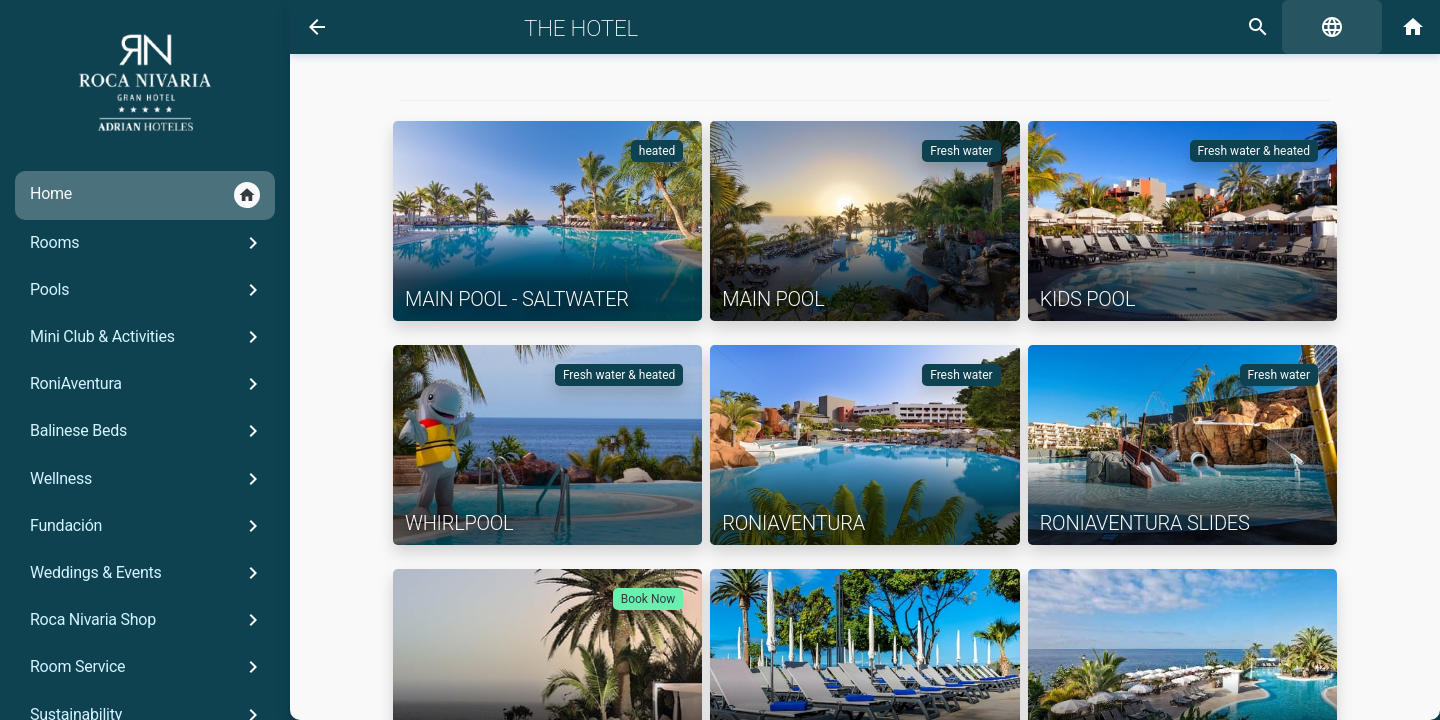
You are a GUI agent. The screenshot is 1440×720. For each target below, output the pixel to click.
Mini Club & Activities (147, 337)
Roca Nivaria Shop (147, 620)
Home (145, 195)
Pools (147, 290)
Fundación (147, 526)
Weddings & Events (147, 573)
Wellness (147, 479)
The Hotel (581, 28)
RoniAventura (147, 384)
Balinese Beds (147, 431)
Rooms (147, 243)
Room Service (147, 667)
